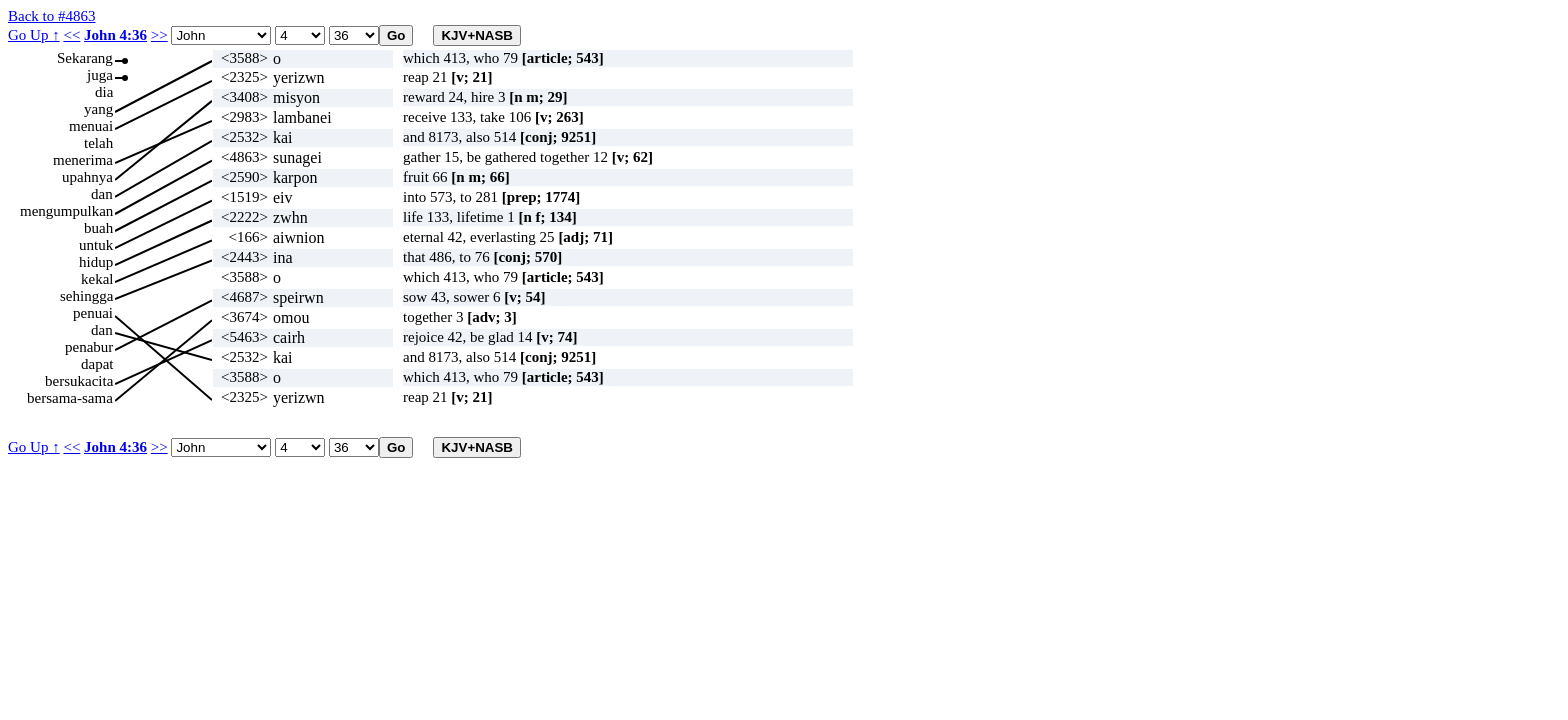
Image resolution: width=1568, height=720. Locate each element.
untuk (96, 245)
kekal (97, 279)
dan (102, 194)
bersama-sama (70, 398)
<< (71, 35)
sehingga (86, 296)
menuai (91, 126)
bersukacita (79, 381)
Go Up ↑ (34, 35)
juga (100, 75)
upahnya (87, 177)
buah (98, 228)
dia (104, 92)
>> (159, 35)
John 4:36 (115, 35)
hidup (96, 262)
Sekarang (85, 58)
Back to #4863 (52, 16)
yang (98, 109)
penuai (93, 313)
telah (98, 143)
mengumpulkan (66, 211)
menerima (83, 160)
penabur (89, 347)
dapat (97, 364)
